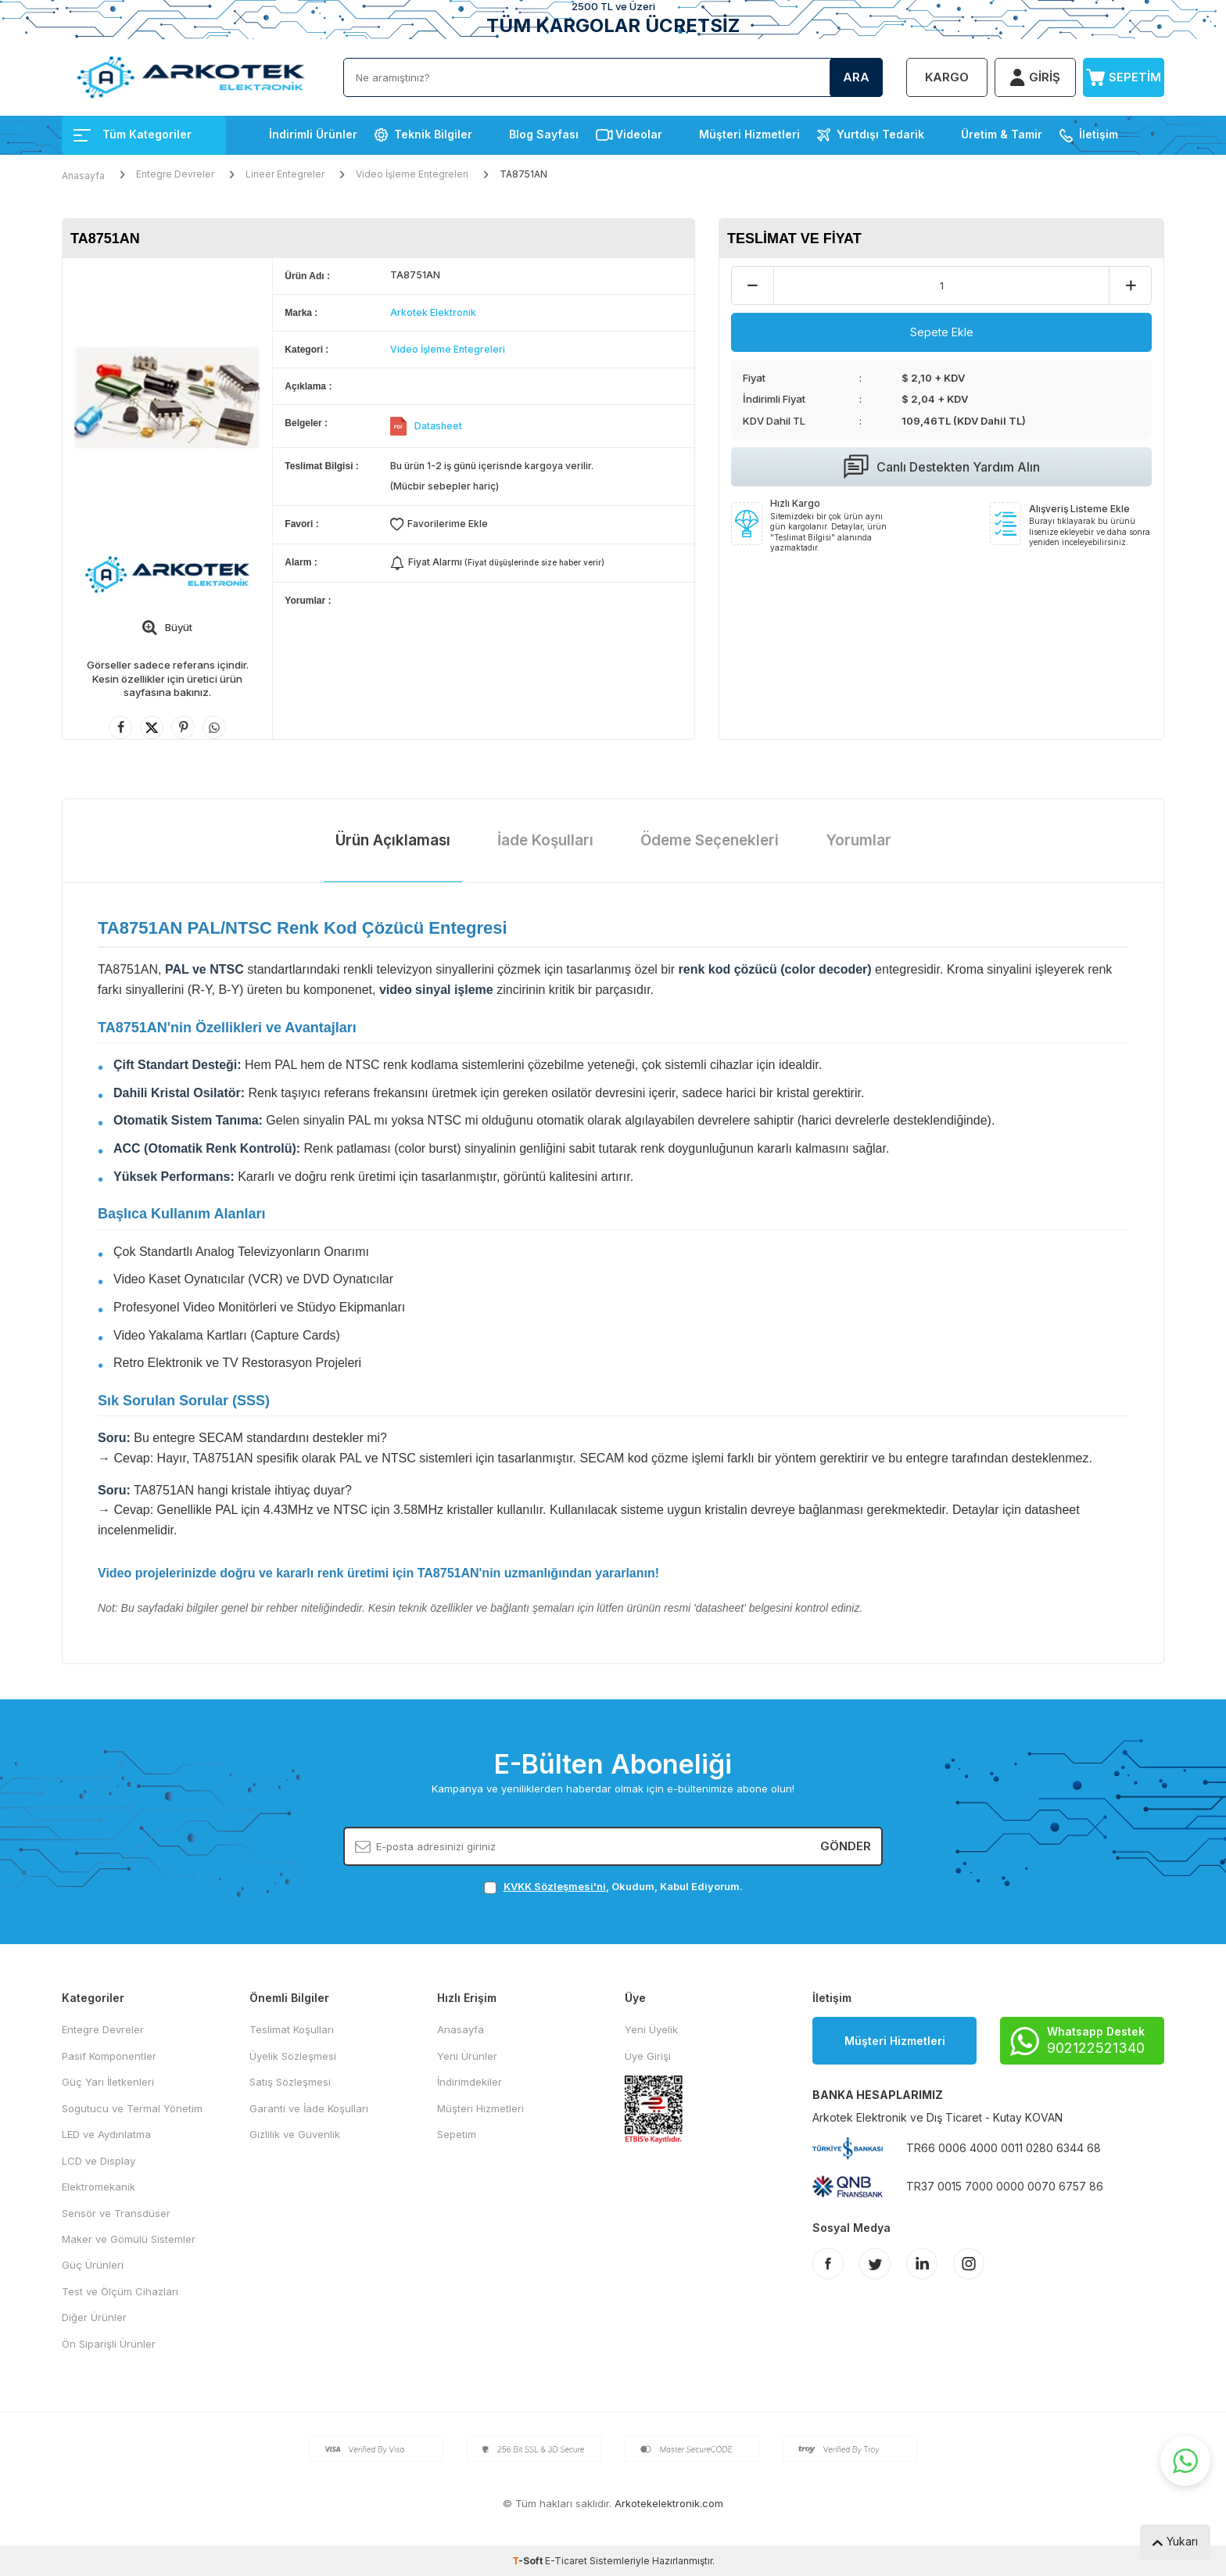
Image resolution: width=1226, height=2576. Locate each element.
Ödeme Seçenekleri (709, 840)
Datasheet (438, 426)
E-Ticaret (566, 2561)
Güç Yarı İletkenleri (108, 2082)
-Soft (528, 2561)
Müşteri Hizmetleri (749, 134)
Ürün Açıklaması (392, 840)
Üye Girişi (648, 2056)
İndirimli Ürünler (313, 134)
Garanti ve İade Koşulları (308, 2108)
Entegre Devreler (175, 174)
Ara (856, 77)
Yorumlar (858, 840)
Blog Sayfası (544, 134)
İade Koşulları (545, 840)
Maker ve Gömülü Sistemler (128, 2239)
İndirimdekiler (469, 2082)
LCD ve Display (98, 2160)
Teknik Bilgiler (433, 134)
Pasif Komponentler (109, 2056)
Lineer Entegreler (285, 174)
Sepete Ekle (941, 332)
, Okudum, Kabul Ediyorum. (613, 1886)
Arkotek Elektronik (433, 312)
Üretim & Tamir (1001, 134)
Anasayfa (83, 175)
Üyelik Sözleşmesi (292, 2056)
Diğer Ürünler (94, 2317)
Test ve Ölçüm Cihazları (120, 2291)
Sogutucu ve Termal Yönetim (132, 2108)
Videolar (638, 134)
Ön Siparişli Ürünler (109, 2343)
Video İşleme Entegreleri (412, 174)
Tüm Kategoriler (132, 134)
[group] (167, 397)
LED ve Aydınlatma (106, 2134)
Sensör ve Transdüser (116, 2213)
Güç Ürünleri (93, 2264)
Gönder (845, 1846)
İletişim (1098, 134)
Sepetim (456, 2134)
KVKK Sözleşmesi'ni (555, 1886)
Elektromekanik (98, 2186)
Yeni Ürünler (467, 2056)
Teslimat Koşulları (291, 2029)
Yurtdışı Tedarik (880, 134)
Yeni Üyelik (651, 2029)
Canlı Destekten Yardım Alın (942, 466)
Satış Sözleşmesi (290, 2082)
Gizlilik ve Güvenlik (294, 2134)
